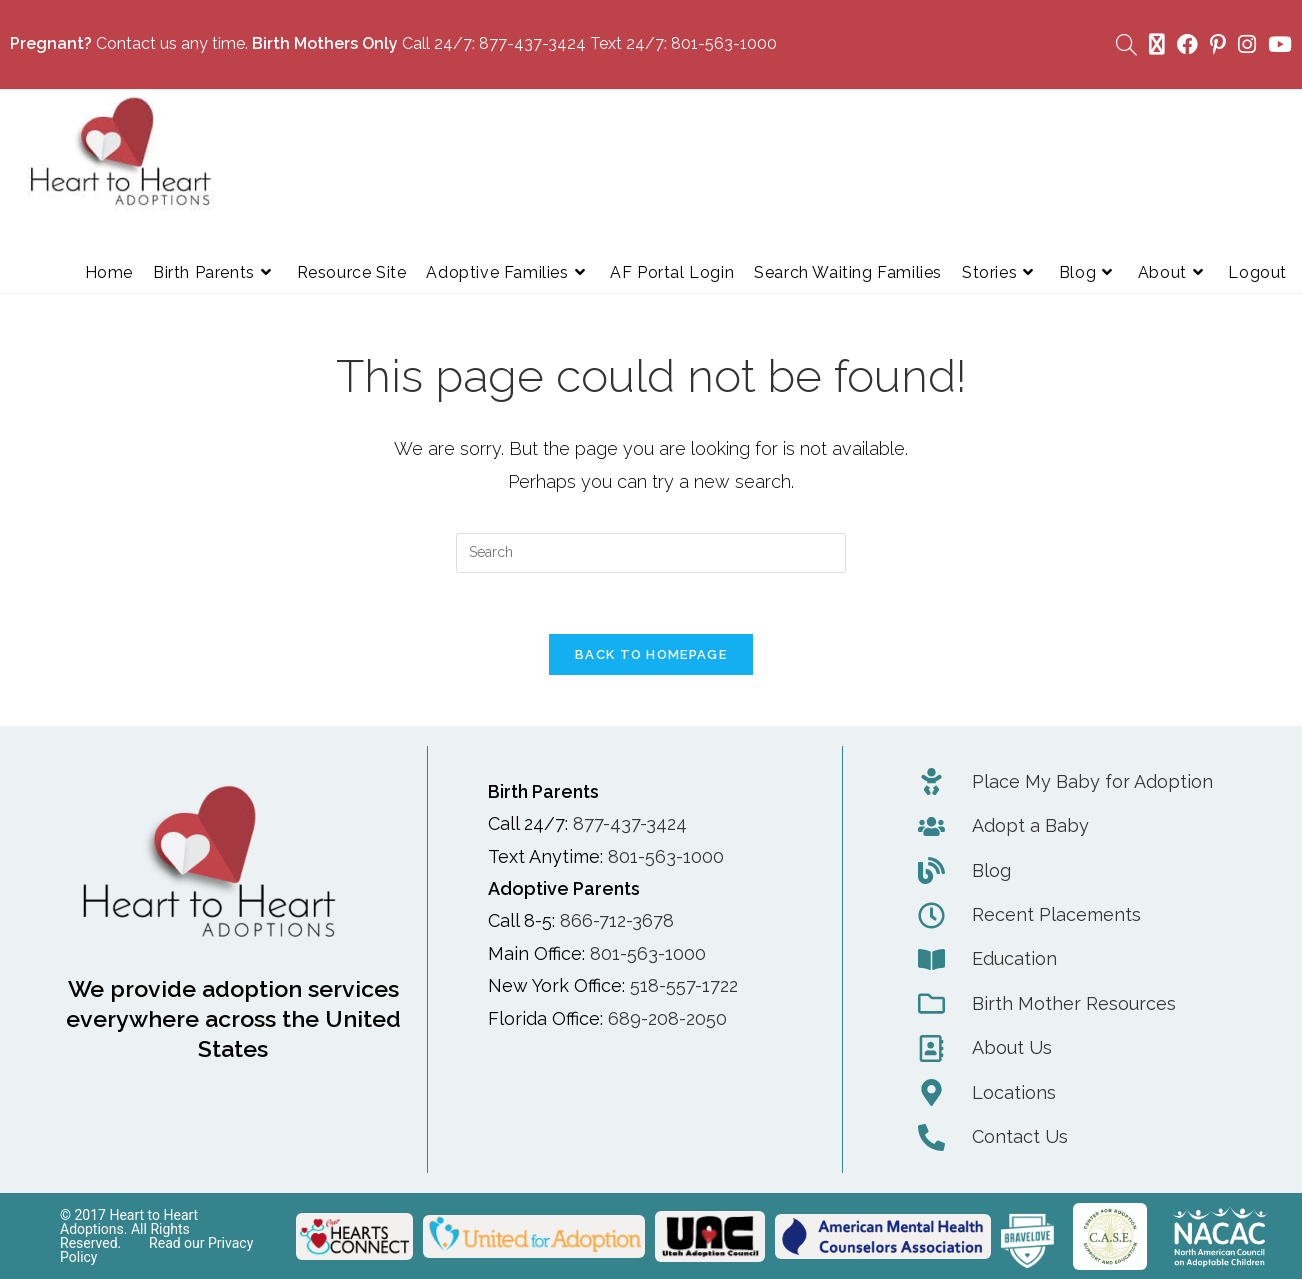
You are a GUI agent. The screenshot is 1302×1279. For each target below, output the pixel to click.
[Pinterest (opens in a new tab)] (1218, 44)
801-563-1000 (724, 43)
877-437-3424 (532, 43)
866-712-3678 (617, 921)
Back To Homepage (651, 654)
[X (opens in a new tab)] (1157, 44)
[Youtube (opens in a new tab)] (1277, 44)
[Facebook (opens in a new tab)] (1187, 44)
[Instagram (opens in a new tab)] (1247, 44)
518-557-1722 (684, 985)
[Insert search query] (651, 553)
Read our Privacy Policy (156, 1250)
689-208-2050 (667, 1018)
